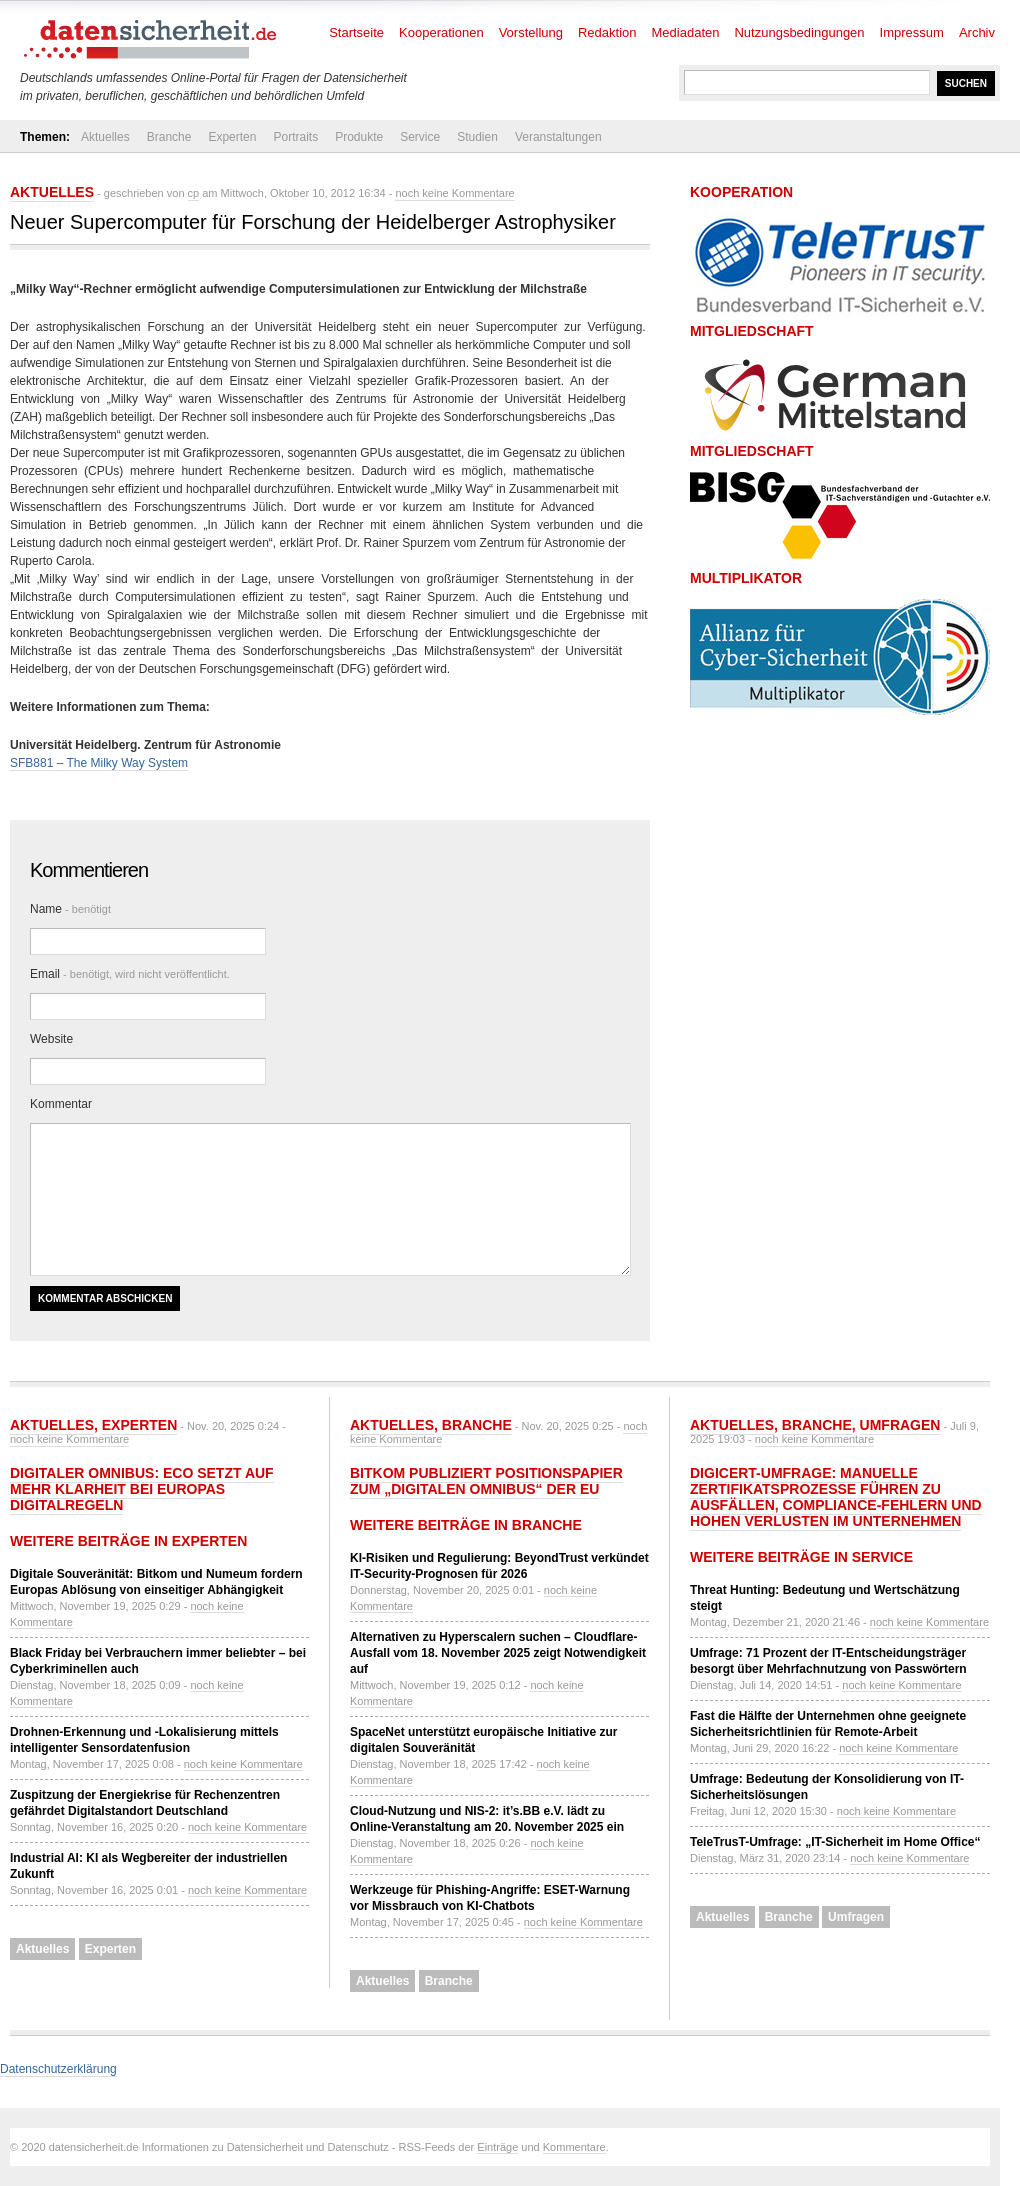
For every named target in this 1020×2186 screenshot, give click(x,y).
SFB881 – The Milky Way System (99, 763)
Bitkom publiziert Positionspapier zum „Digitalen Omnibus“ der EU (486, 1481)
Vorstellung (531, 32)
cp (194, 193)
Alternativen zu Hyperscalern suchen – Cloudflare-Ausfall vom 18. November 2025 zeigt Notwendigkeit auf (498, 1653)
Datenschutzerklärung (58, 2069)
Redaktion (607, 32)
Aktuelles (105, 137)
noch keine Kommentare (454, 193)
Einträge (497, 2147)
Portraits (295, 137)
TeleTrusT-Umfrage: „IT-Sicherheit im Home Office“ (835, 1842)
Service (420, 137)
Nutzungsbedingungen (799, 32)
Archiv (977, 32)
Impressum (912, 32)
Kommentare (574, 2147)
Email (130, 974)
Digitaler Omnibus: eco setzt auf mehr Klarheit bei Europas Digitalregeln (142, 1489)
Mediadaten (686, 32)
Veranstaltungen (558, 137)
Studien (477, 137)
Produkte (359, 137)
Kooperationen (441, 32)
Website (51, 1039)
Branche (169, 137)
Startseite (356, 32)
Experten (232, 137)
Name (70, 909)
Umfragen (900, 1425)
